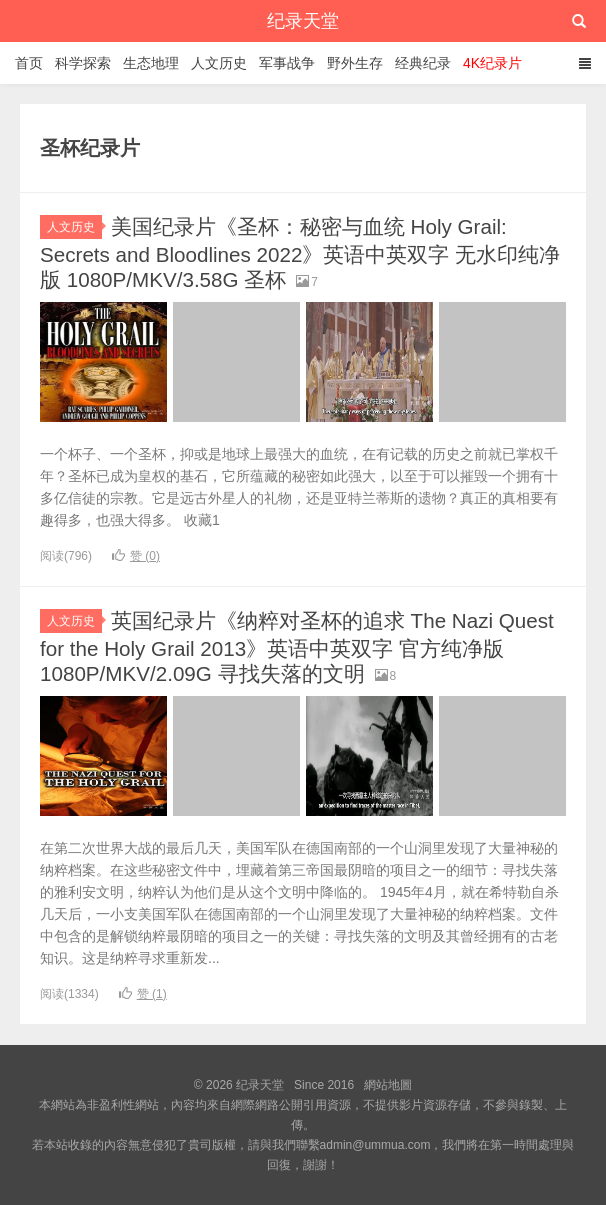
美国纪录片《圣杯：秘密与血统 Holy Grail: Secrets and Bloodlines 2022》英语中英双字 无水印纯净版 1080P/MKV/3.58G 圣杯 (293, 253)
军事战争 (287, 63)
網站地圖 (388, 1085)
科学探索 (83, 63)
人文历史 (219, 63)
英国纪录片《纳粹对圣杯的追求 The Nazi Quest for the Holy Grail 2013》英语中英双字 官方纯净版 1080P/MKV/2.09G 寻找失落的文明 (295, 647)
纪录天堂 (303, 21)
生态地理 (151, 63)
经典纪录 (423, 63)
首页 (29, 63)
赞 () (136, 556)
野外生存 (355, 63)
